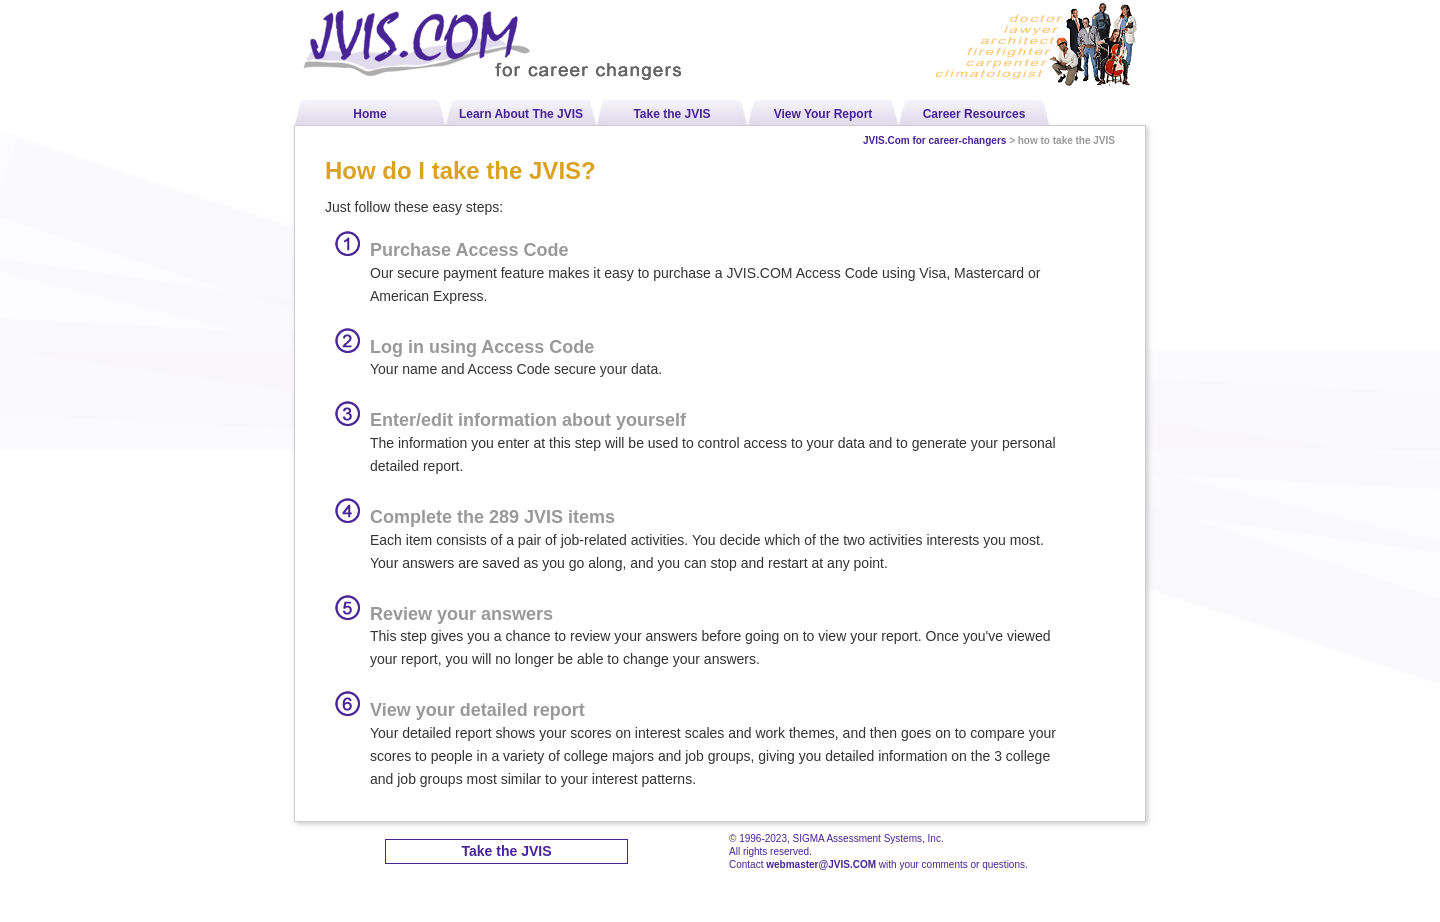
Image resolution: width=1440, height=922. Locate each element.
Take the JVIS (671, 114)
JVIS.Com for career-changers (934, 140)
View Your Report (823, 114)
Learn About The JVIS (521, 114)
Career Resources (974, 114)
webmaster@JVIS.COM (821, 864)
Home (369, 114)
